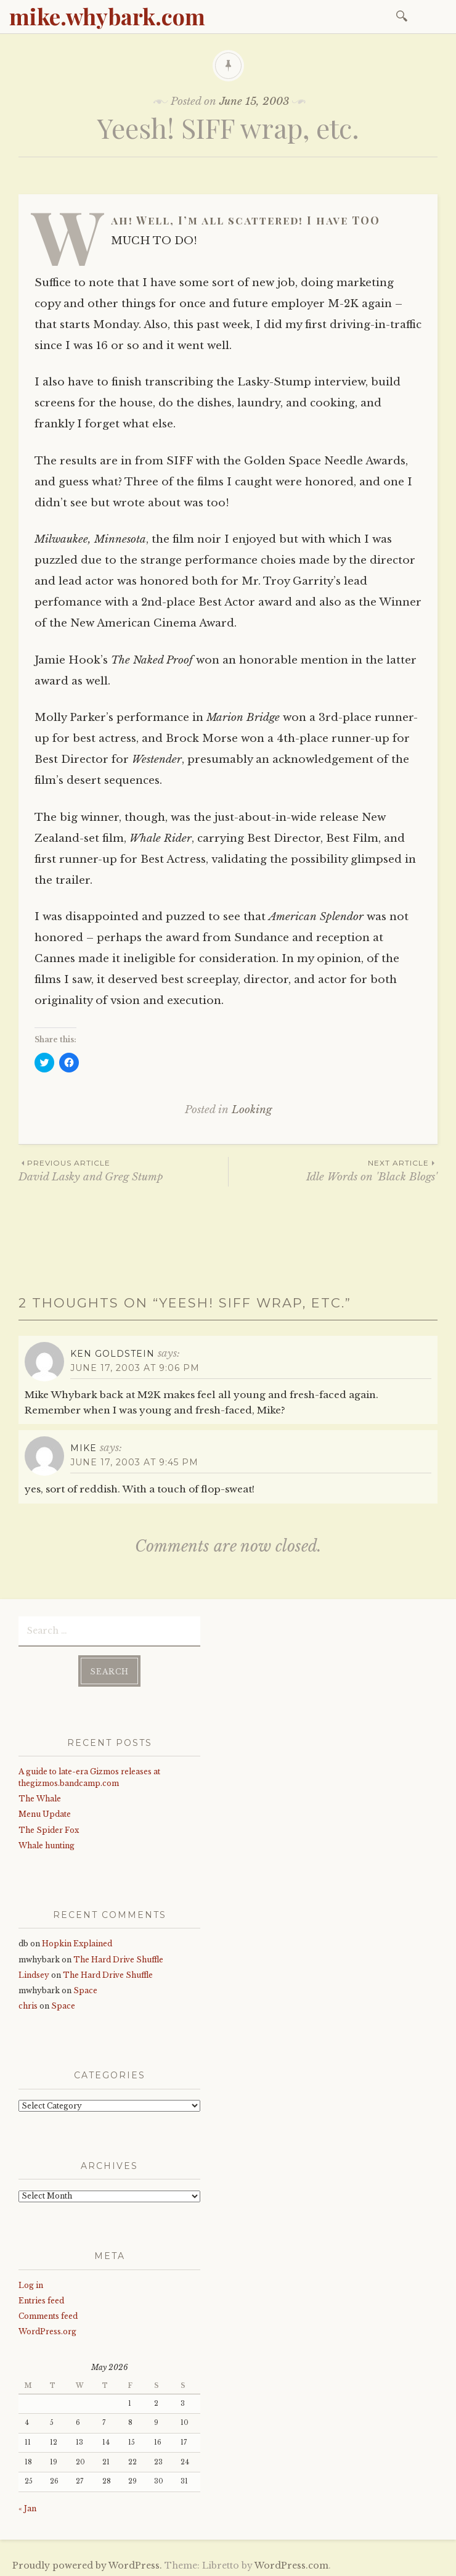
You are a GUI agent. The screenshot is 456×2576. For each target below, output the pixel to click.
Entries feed (41, 2298)
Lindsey (33, 1972)
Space (85, 1988)
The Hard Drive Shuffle (118, 1957)
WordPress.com (291, 2563)
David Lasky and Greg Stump (123, 1170)
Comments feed (48, 2313)
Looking (252, 1109)
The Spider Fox (48, 1827)
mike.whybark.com (107, 16)
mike (83, 1448)
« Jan (27, 2506)
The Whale (39, 1796)
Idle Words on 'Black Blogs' (333, 1170)
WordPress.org (47, 2329)
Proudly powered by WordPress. (87, 2563)
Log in (30, 2282)
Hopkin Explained (77, 1941)
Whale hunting (46, 1843)
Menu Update (44, 1811)
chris (28, 2003)
